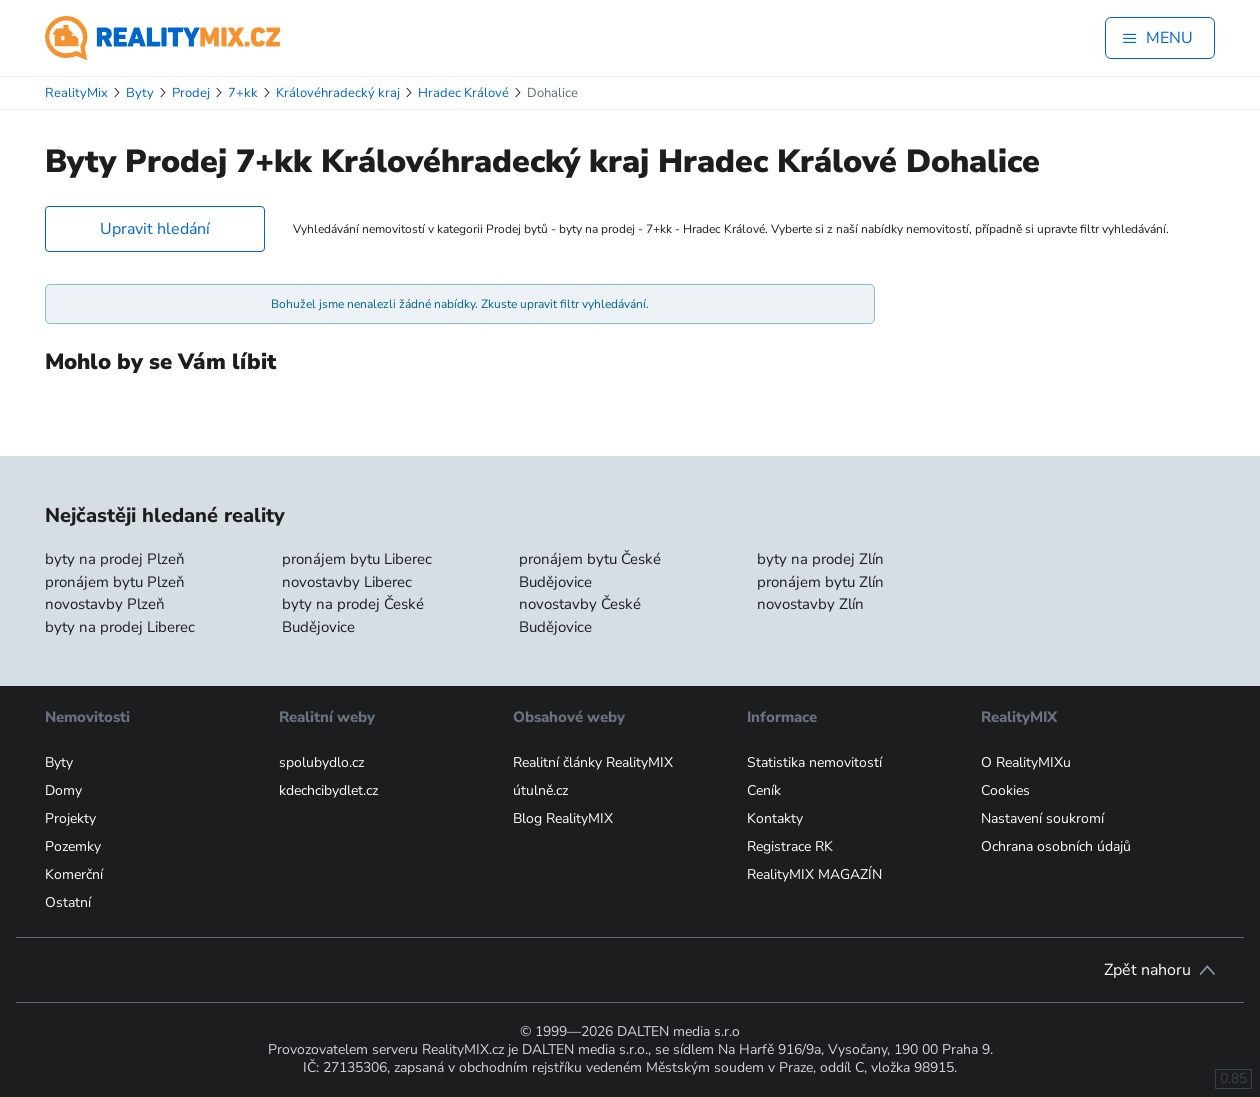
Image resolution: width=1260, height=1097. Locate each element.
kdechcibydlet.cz (328, 790)
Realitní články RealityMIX (593, 762)
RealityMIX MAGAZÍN (814, 874)
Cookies (1005, 790)
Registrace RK (790, 846)
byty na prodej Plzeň (115, 559)
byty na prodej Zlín (820, 559)
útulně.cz (540, 790)
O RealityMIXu (1026, 762)
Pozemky (73, 846)
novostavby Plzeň (105, 604)
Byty (59, 762)
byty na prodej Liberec (120, 627)
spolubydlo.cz (321, 762)
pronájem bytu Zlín (820, 582)
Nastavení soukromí (1042, 818)
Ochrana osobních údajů (1056, 846)
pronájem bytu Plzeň (115, 582)
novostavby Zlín (810, 604)
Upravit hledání (155, 229)
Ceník (764, 790)
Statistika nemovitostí (814, 762)
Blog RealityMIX (563, 818)
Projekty (70, 818)
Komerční (74, 874)
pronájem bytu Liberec (357, 559)
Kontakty (775, 818)
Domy (63, 790)
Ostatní (68, 902)
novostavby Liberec (347, 582)
